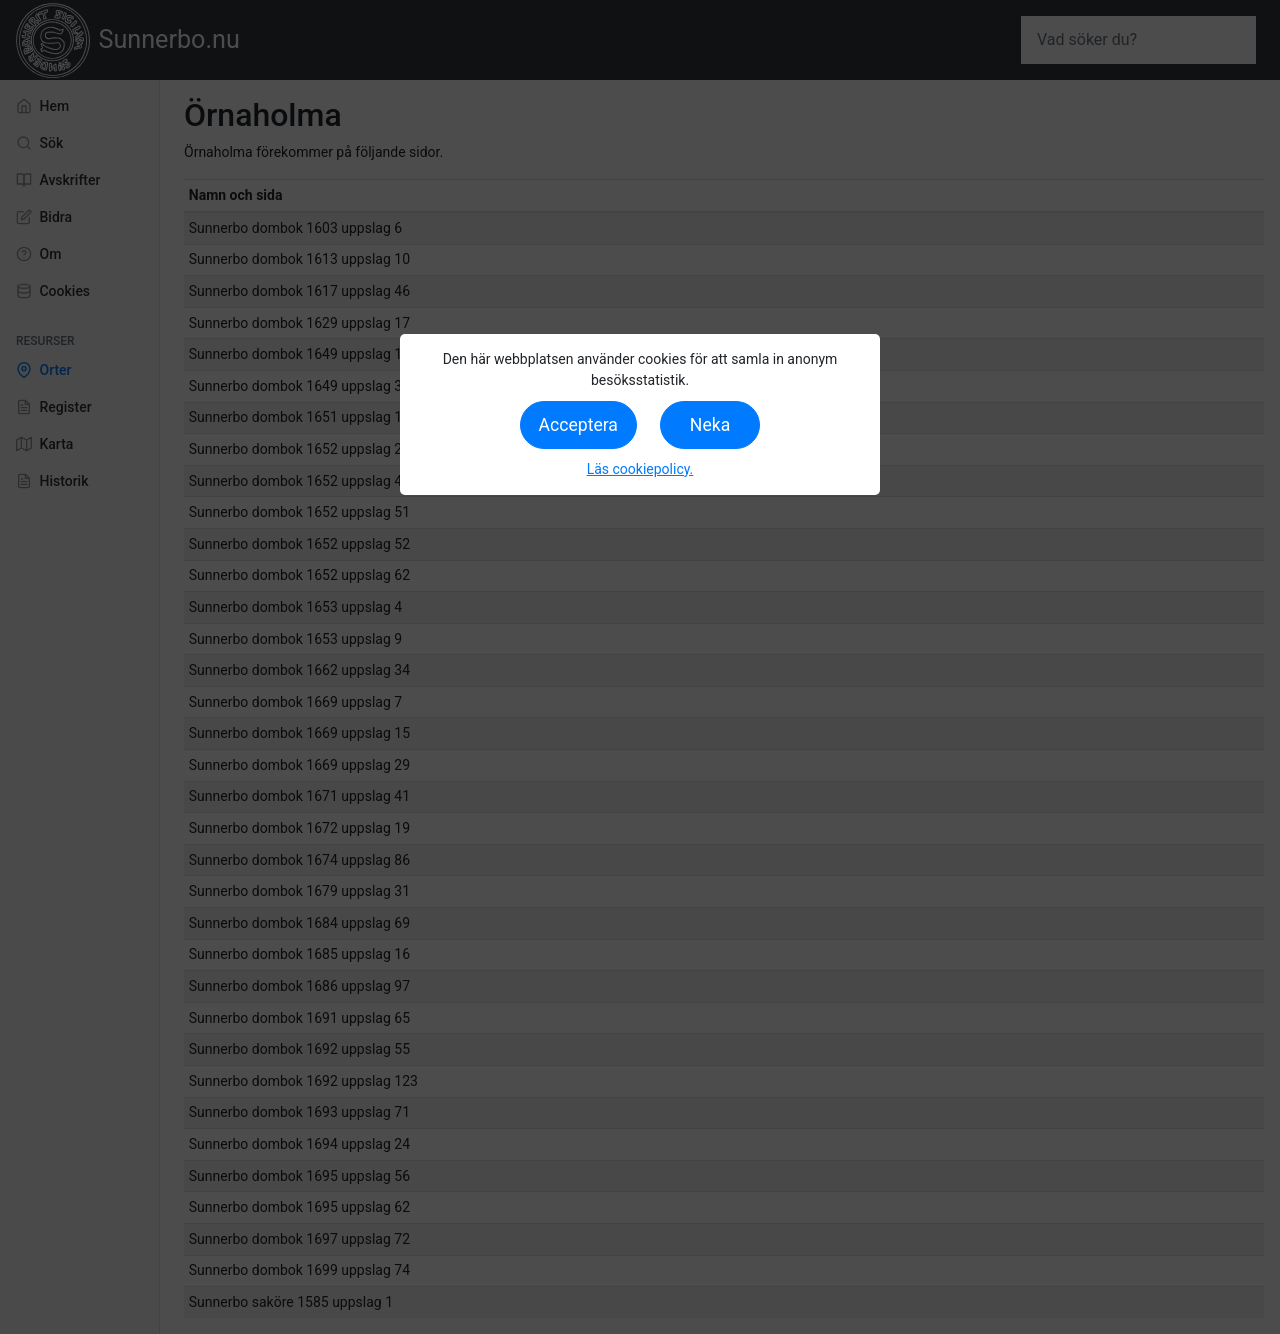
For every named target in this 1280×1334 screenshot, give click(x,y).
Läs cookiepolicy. (640, 469)
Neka (710, 425)
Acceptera (578, 425)
